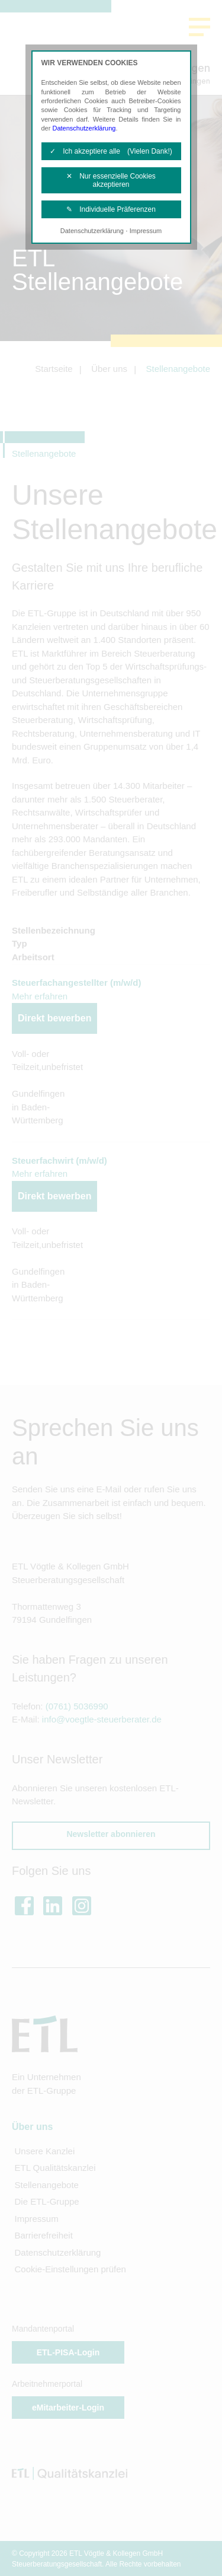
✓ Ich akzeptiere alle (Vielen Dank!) (111, 151)
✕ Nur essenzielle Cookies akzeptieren (111, 180)
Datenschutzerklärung (83, 128)
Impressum (146, 230)
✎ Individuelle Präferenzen (111, 209)
